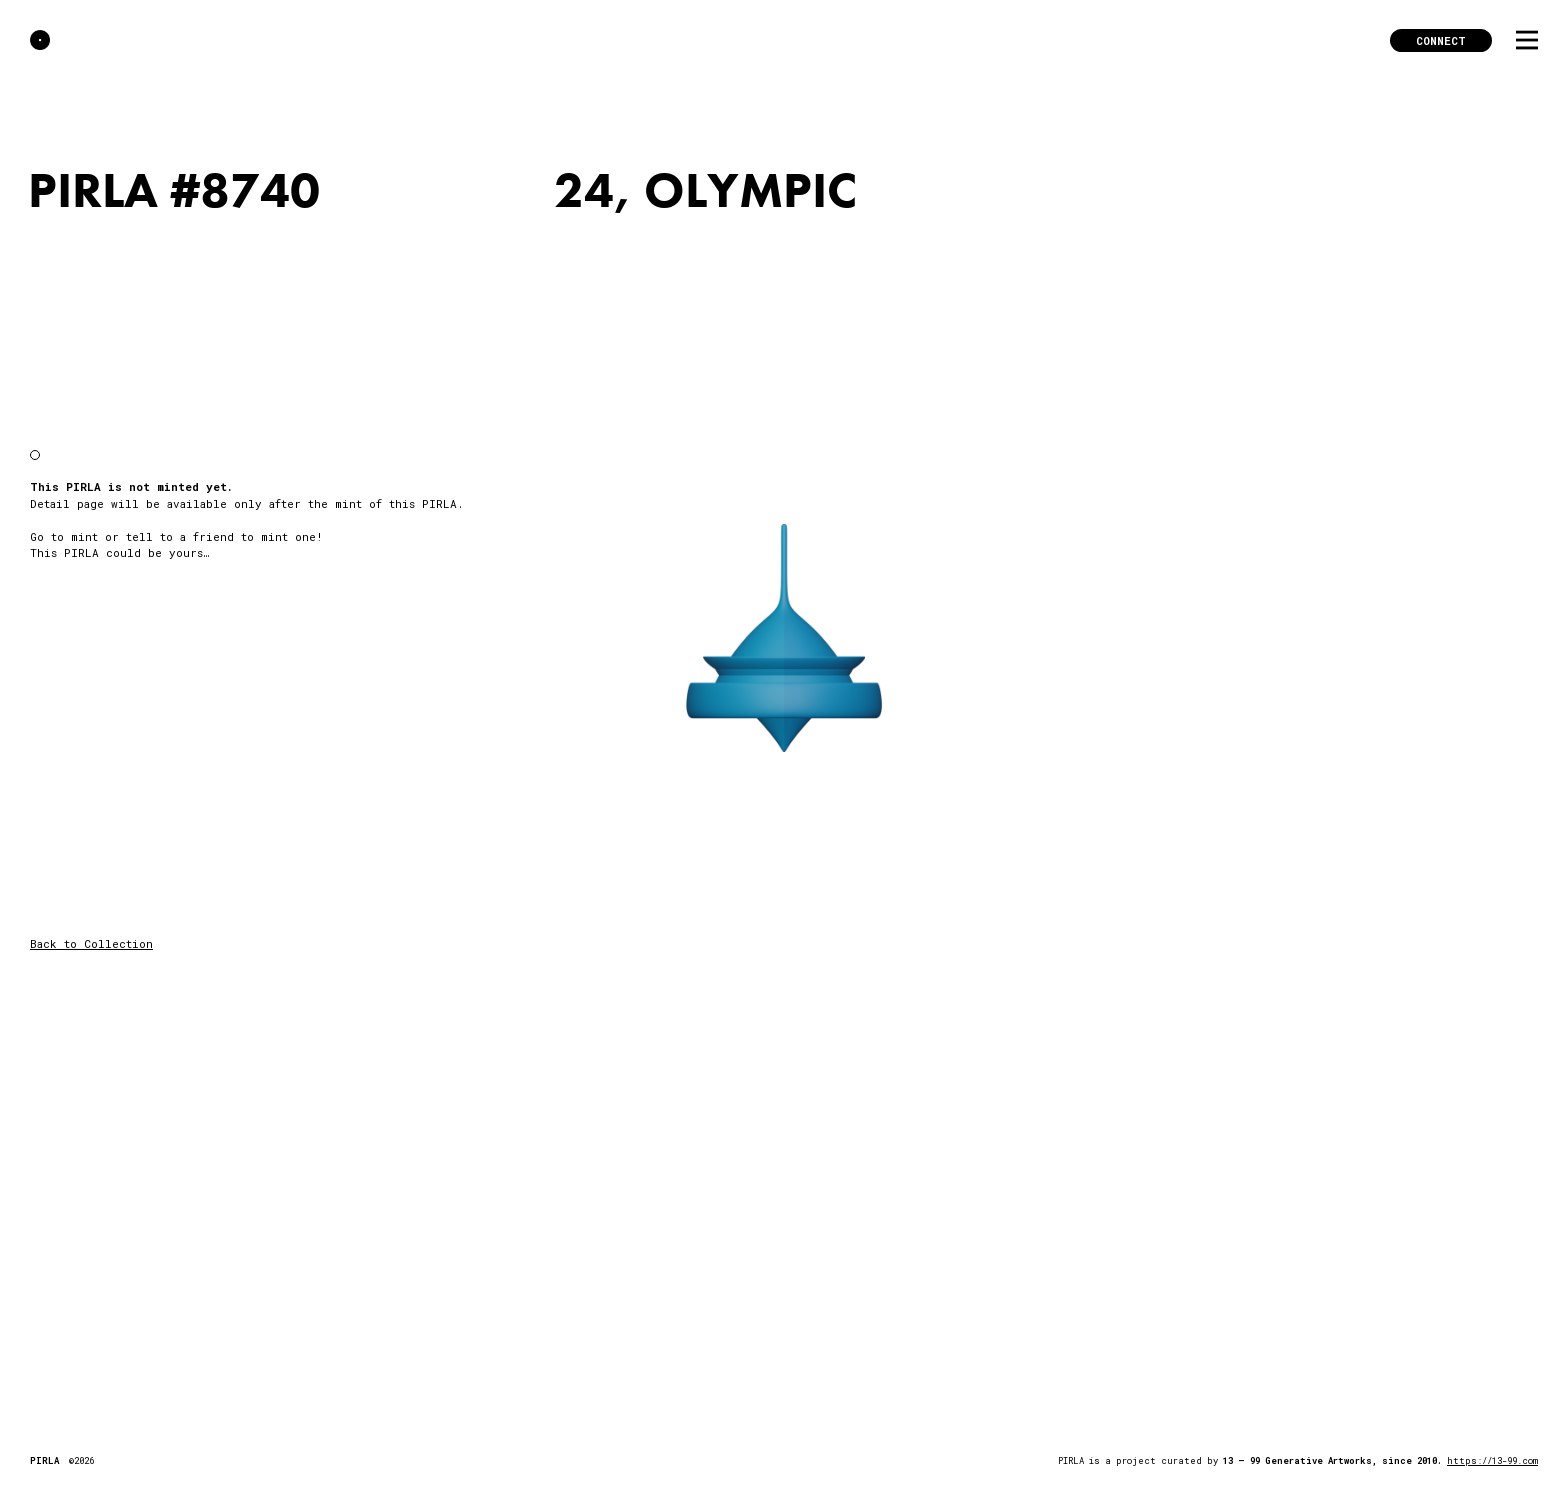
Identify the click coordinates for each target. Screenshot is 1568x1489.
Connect (1441, 40)
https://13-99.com (1492, 1460)
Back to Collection (91, 943)
